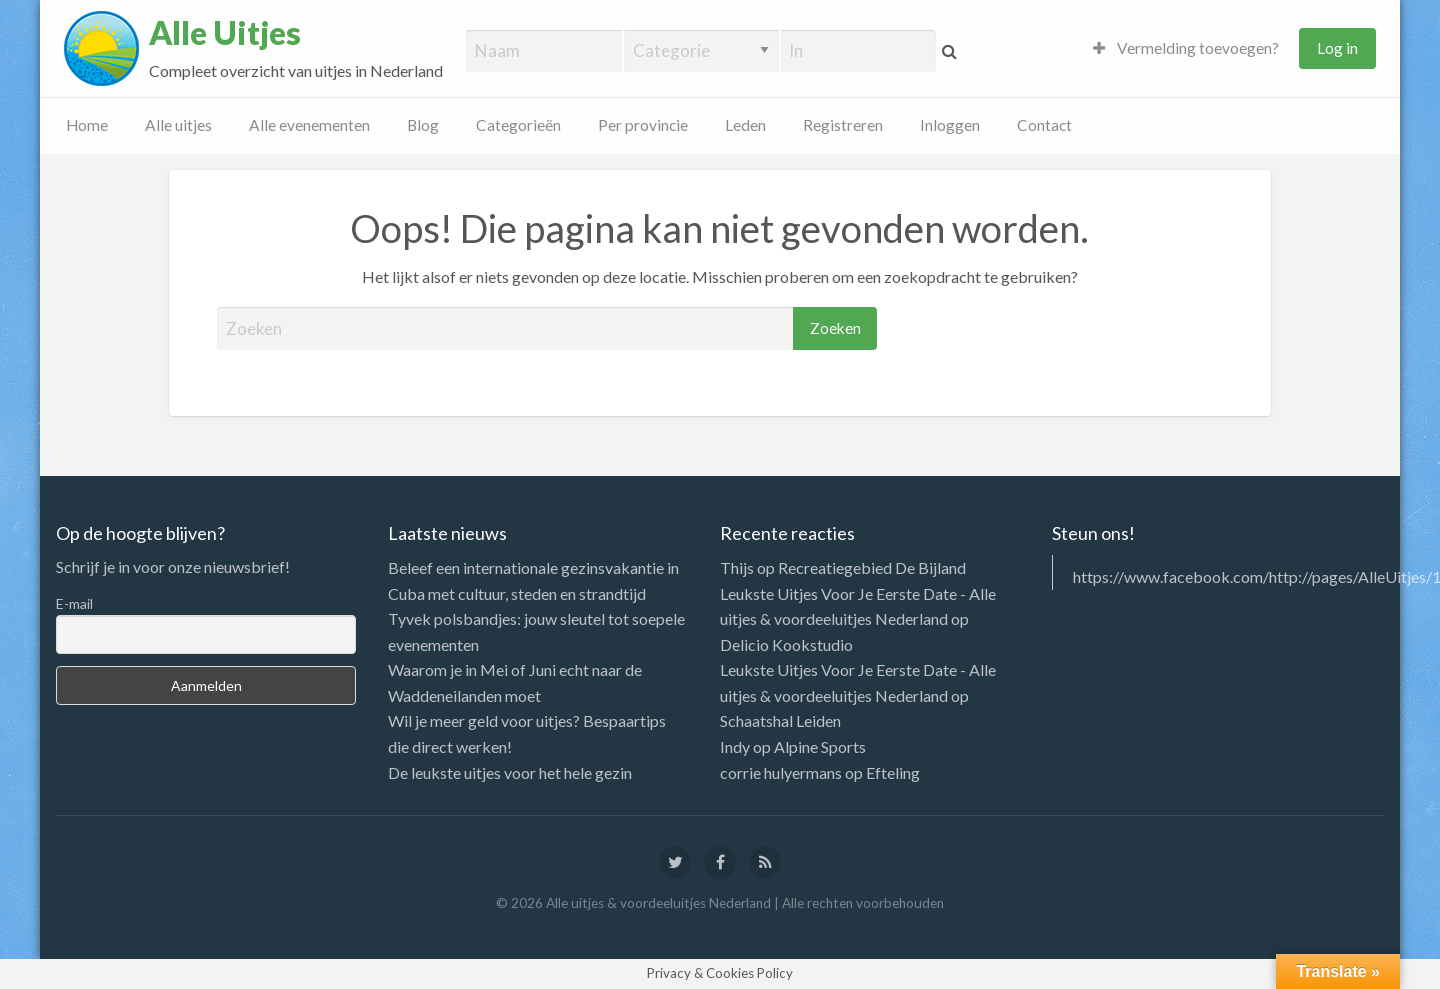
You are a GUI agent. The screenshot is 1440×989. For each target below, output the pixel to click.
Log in (1337, 48)
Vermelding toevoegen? (1186, 48)
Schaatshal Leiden (780, 720)
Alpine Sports (820, 746)
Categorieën (518, 125)
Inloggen (950, 125)
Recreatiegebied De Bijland (872, 567)
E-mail (74, 603)
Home (87, 125)
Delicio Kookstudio (786, 644)
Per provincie (643, 125)
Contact (1044, 125)
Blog (423, 125)
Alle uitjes (178, 125)
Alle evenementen (309, 125)
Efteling (893, 772)
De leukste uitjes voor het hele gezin (510, 772)
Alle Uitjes (225, 33)
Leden (745, 125)
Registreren (843, 125)
